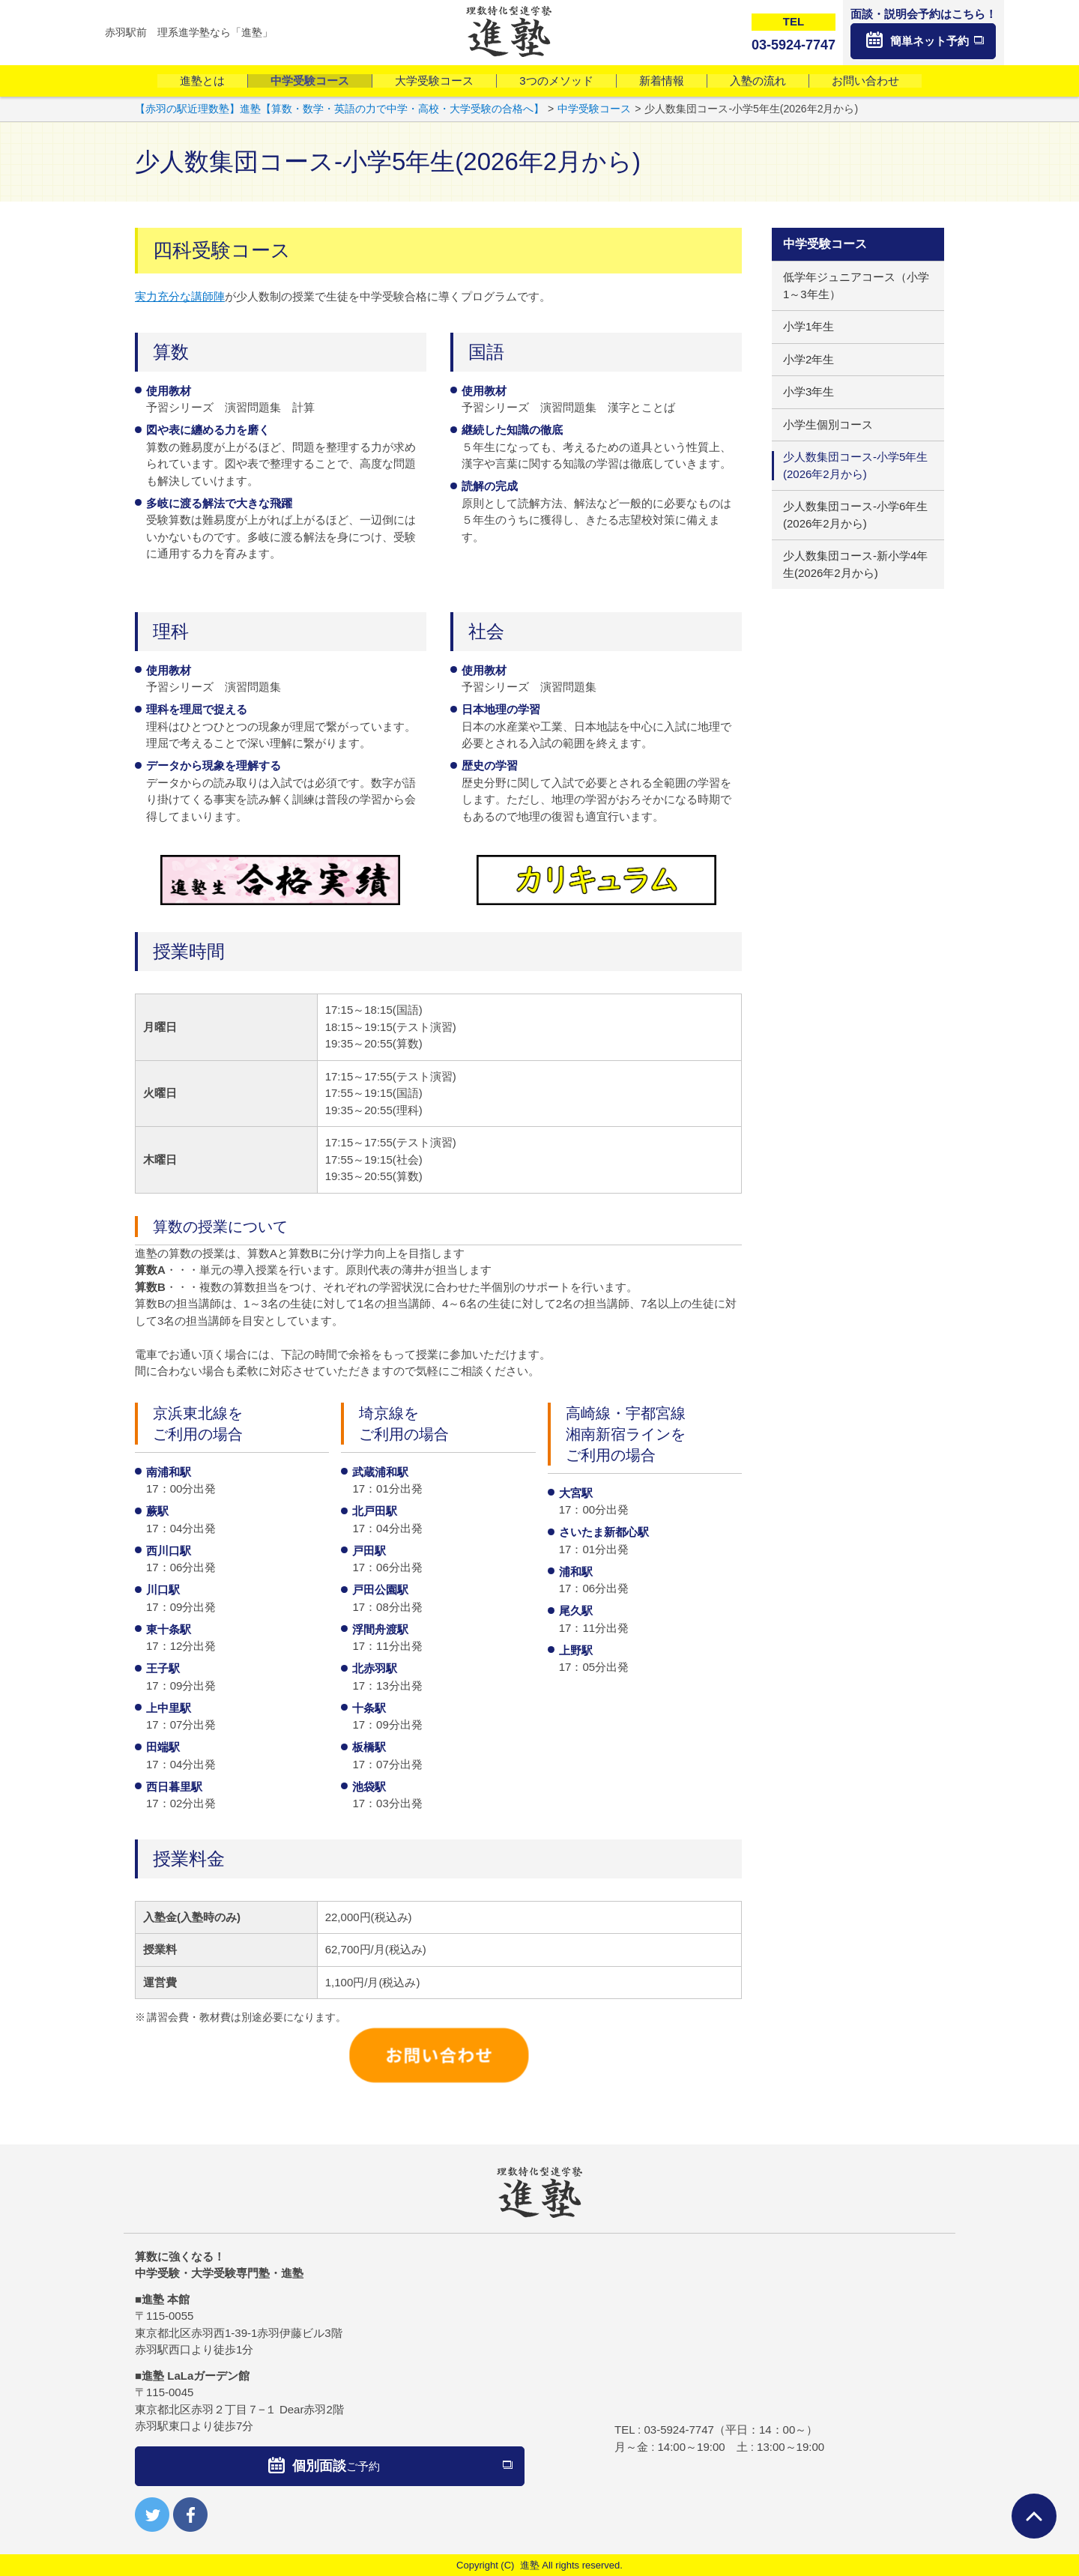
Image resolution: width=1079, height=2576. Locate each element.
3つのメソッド (556, 80)
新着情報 (661, 80)
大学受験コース (434, 80)
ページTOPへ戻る (1034, 2516)
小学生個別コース (828, 424)
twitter (152, 2514)
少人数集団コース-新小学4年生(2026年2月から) (855, 564)
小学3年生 (808, 391)
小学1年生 (808, 326)
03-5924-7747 (678, 2429)
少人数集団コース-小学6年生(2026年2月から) (855, 515)
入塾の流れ (758, 80)
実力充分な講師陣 (180, 296)
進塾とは (202, 80)
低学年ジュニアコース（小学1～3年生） (856, 285)
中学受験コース (309, 80)
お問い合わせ (865, 80)
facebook (190, 2514)
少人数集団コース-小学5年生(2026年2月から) (855, 465)
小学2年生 (808, 359)
